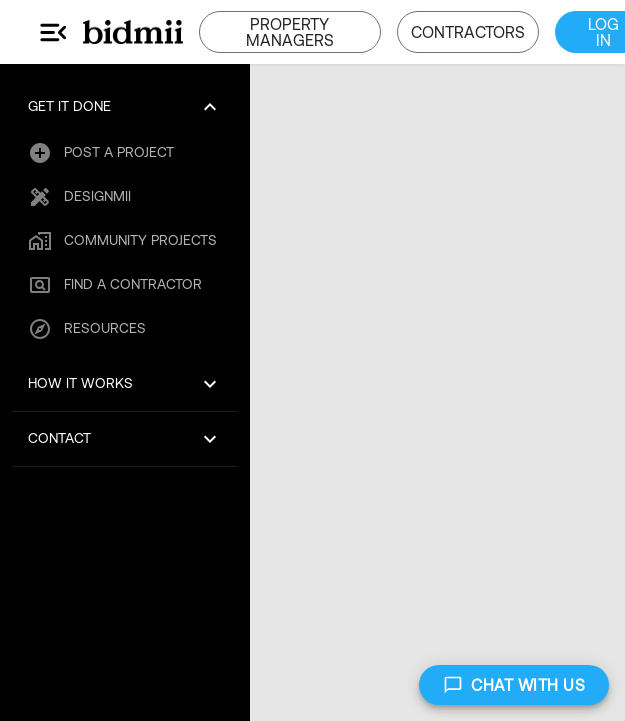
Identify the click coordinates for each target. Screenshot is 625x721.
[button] (125, 107)
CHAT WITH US (514, 685)
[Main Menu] (53, 32)
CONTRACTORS (468, 32)
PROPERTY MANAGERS (290, 32)
